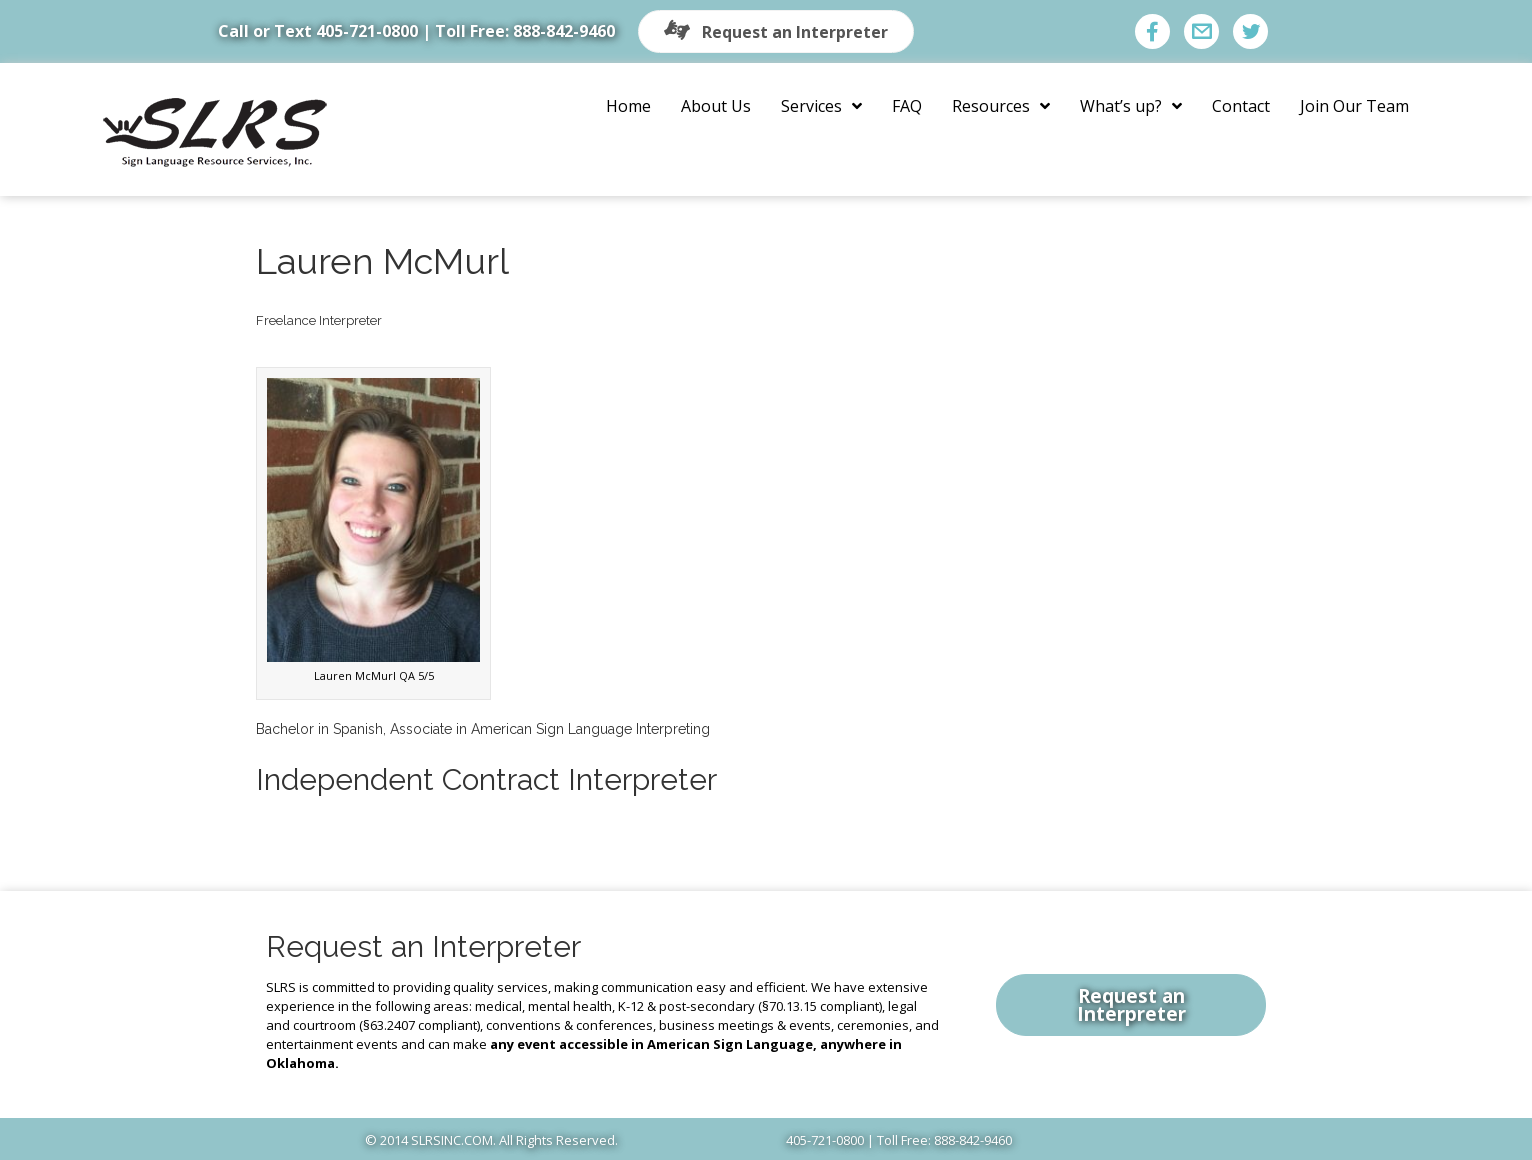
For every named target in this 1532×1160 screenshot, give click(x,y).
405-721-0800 (367, 31)
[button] (776, 31)
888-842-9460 (564, 31)
